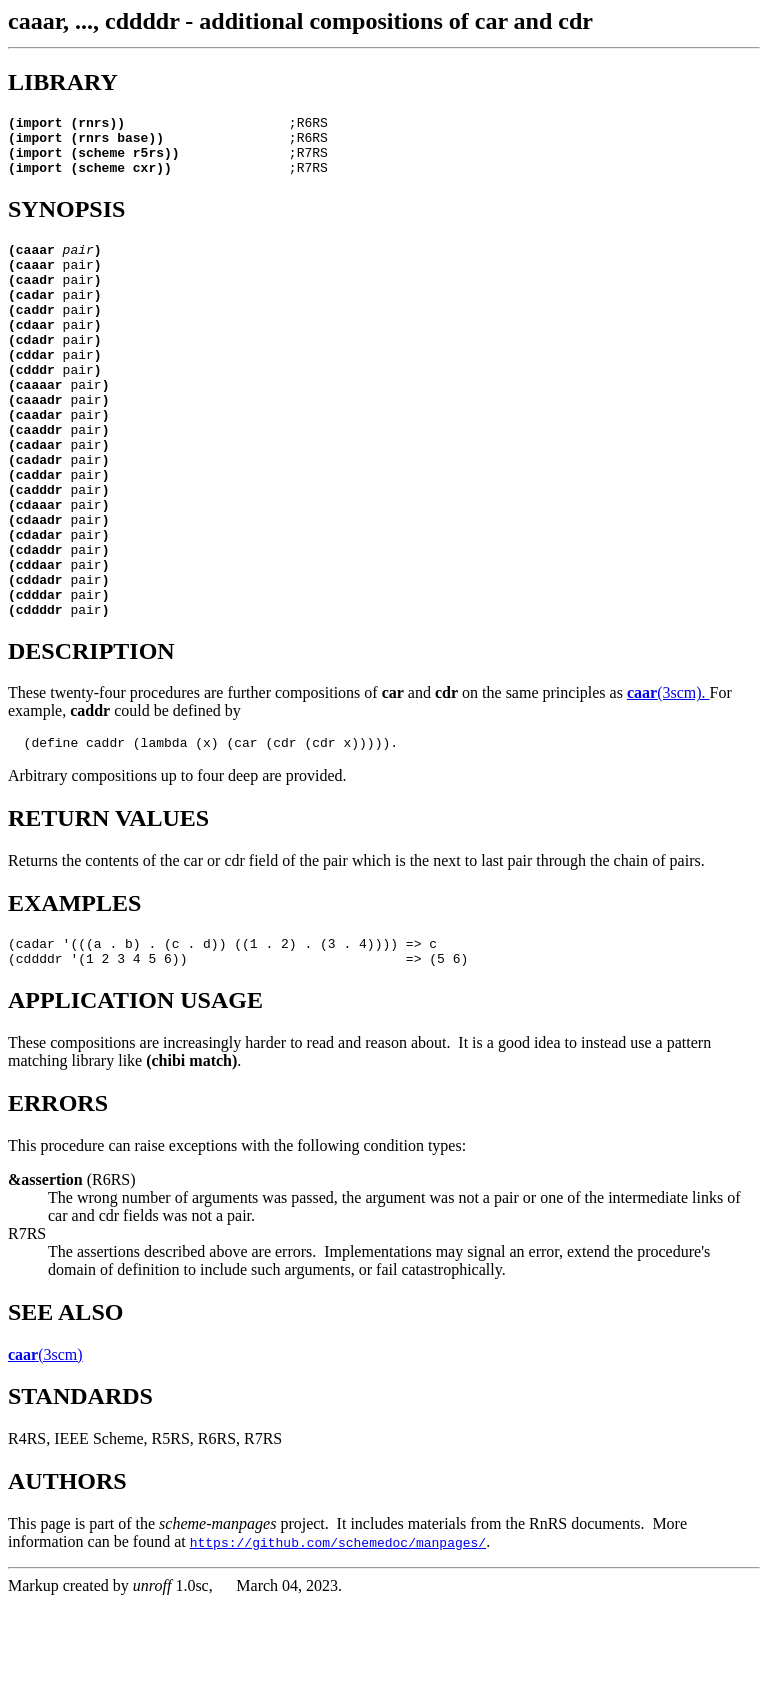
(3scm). (668, 779)
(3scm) (45, 1450)
